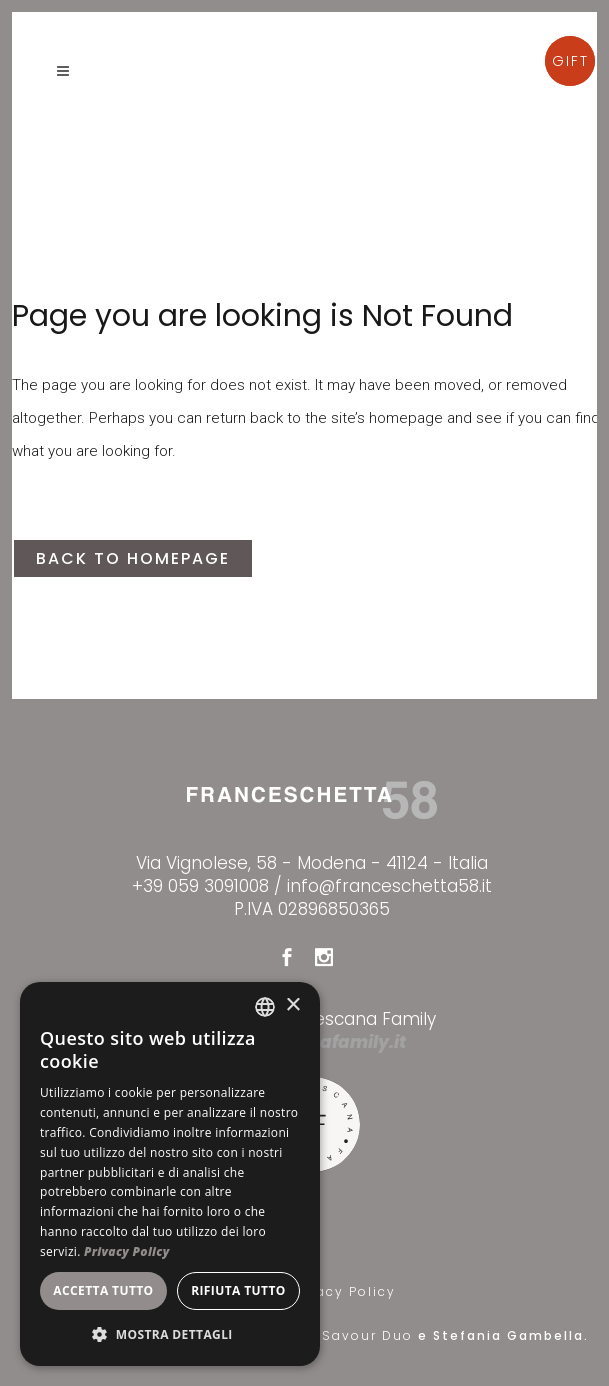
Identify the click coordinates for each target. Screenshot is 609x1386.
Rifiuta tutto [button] (238, 1290)
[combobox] (265, 1007)
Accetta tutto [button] (103, 1290)
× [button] (292, 1005)
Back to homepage (133, 558)
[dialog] (170, 1174)
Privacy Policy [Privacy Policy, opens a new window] (126, 1251)
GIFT (570, 61)
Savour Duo (370, 1335)
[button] (170, 1334)
